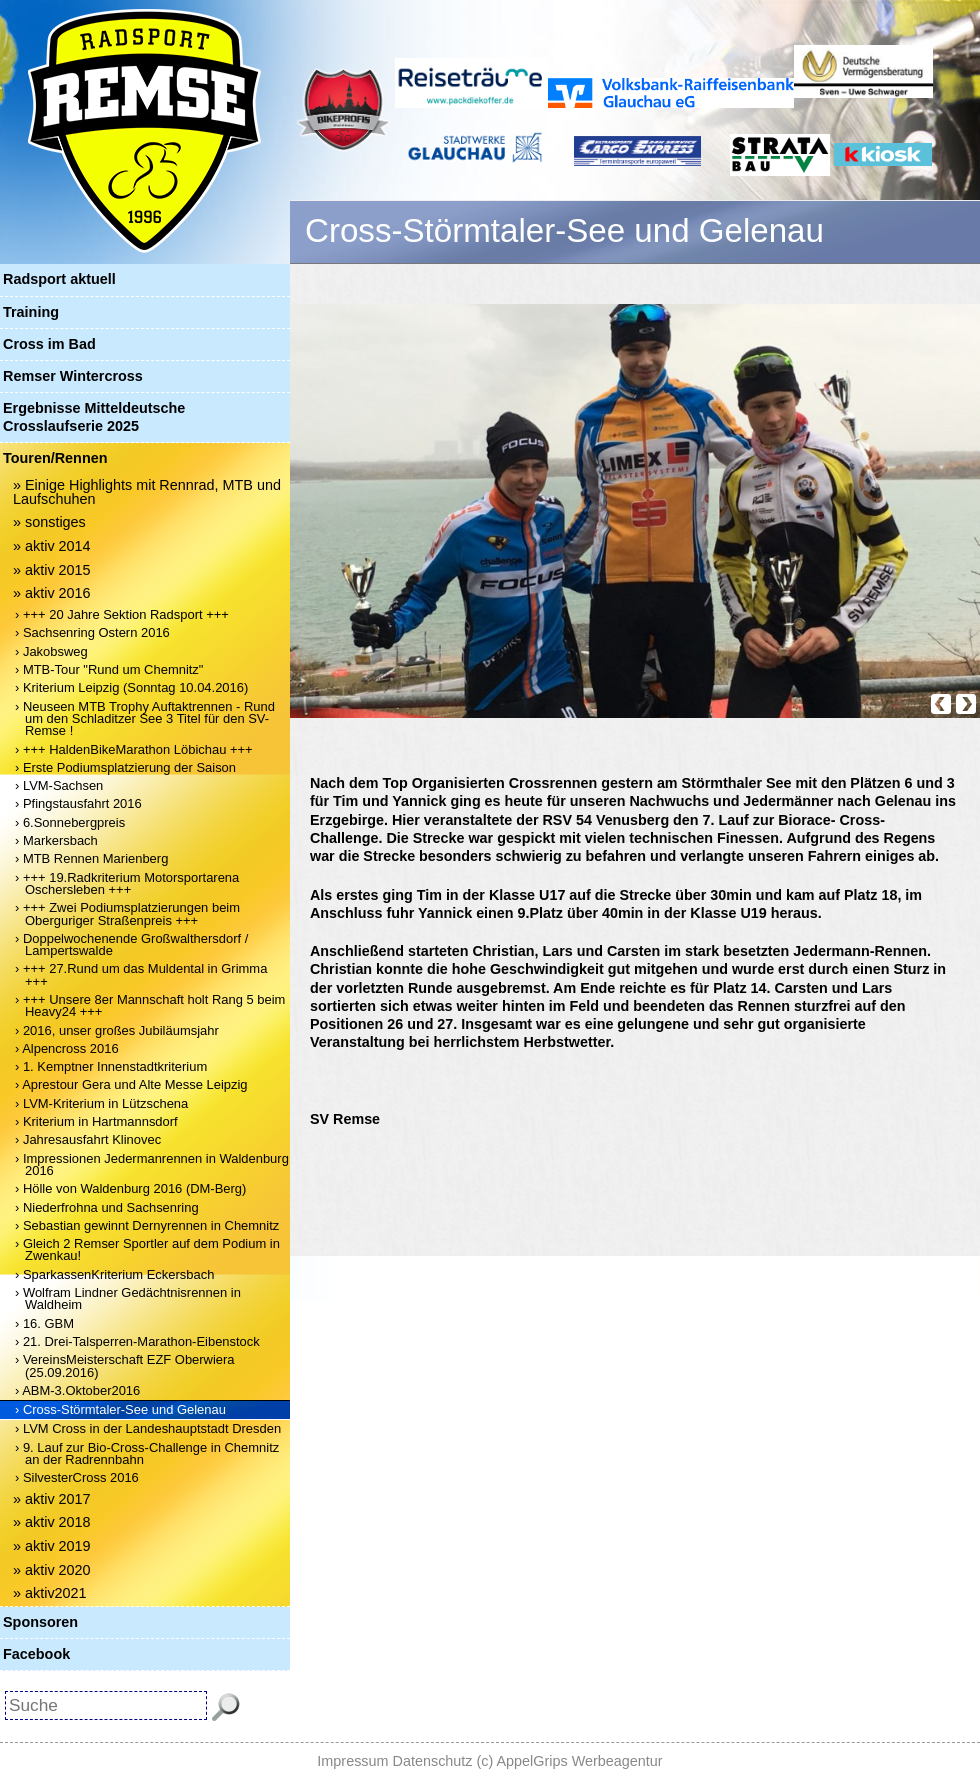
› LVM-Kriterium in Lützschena (101, 1103)
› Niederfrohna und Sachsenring (107, 1207)
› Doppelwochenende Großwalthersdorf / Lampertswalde (131, 944)
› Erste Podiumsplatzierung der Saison (125, 767)
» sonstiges (49, 522)
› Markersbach (56, 840)
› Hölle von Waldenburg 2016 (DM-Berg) (130, 1188)
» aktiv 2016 (52, 593)
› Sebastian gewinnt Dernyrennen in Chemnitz (147, 1225)
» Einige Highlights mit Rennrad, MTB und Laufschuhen (147, 492)
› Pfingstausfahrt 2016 (78, 803)
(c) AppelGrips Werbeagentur (570, 1761)
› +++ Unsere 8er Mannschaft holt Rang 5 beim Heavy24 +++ (150, 1005)
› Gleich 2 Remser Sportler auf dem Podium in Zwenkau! (147, 1249)
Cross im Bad (49, 344)
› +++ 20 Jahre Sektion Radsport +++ (122, 614)
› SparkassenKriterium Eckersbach (114, 1274)
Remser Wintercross (73, 376)
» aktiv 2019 (52, 1546)
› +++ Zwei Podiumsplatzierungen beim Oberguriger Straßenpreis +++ (127, 913)
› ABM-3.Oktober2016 (77, 1390)
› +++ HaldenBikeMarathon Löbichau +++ (134, 749)
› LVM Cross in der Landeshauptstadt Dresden (148, 1428)
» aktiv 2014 (52, 546)
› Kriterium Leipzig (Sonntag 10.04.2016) (131, 687)
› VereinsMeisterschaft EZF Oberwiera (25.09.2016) (125, 1365)
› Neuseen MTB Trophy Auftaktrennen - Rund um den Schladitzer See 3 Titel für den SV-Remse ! (145, 719)
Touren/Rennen (55, 458)
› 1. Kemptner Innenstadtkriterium (111, 1066)
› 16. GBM (44, 1323)
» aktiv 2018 (52, 1522)
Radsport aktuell (59, 279)
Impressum (352, 1761)
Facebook (36, 1654)
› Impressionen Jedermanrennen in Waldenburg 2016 (152, 1164)
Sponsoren (40, 1622)
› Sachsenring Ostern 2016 (92, 632)
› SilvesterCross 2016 (77, 1477)
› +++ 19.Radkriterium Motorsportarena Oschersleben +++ (127, 883)
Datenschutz (433, 1761)
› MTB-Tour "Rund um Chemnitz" (109, 669)
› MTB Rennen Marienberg (91, 858)
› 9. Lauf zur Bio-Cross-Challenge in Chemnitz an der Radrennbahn (147, 1453)
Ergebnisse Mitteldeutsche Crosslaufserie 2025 (94, 416)
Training (31, 312)
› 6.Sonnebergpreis (70, 822)
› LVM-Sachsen (59, 785)
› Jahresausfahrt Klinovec (88, 1139)
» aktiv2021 (50, 1593)
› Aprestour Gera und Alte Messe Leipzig (131, 1084)
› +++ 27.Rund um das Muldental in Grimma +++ (141, 974)
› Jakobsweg (51, 651)
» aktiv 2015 (52, 570)
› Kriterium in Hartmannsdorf (96, 1121)
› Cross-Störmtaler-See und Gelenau (120, 1409)
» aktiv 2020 (52, 1570)
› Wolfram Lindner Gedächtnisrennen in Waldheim (128, 1298)
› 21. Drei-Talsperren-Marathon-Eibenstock (137, 1341)
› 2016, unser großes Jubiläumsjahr (117, 1030)
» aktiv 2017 (52, 1499)
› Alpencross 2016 (67, 1048)
